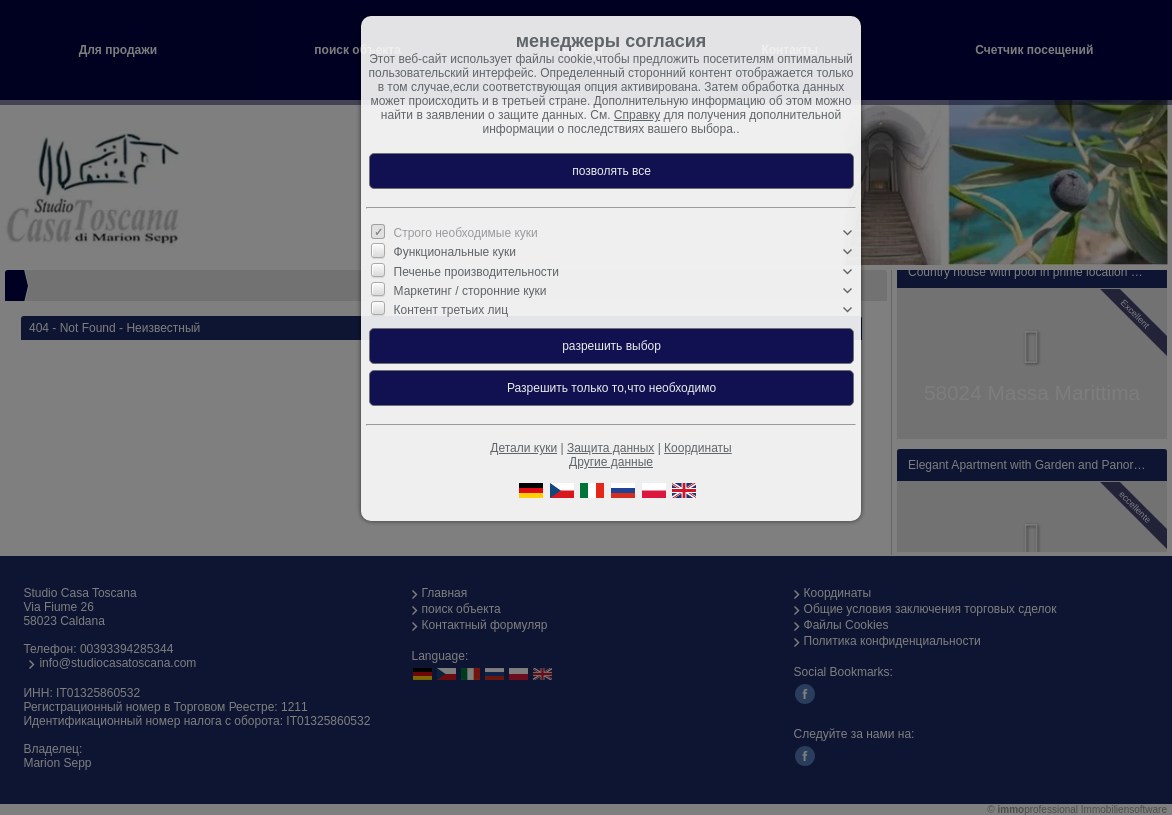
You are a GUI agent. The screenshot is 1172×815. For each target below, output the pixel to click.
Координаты (698, 448)
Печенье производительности (477, 271)
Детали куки (523, 448)
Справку (637, 115)
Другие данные (611, 462)
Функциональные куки (455, 252)
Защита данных (610, 448)
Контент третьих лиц (451, 310)
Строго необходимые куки (466, 233)
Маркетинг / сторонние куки (470, 291)
